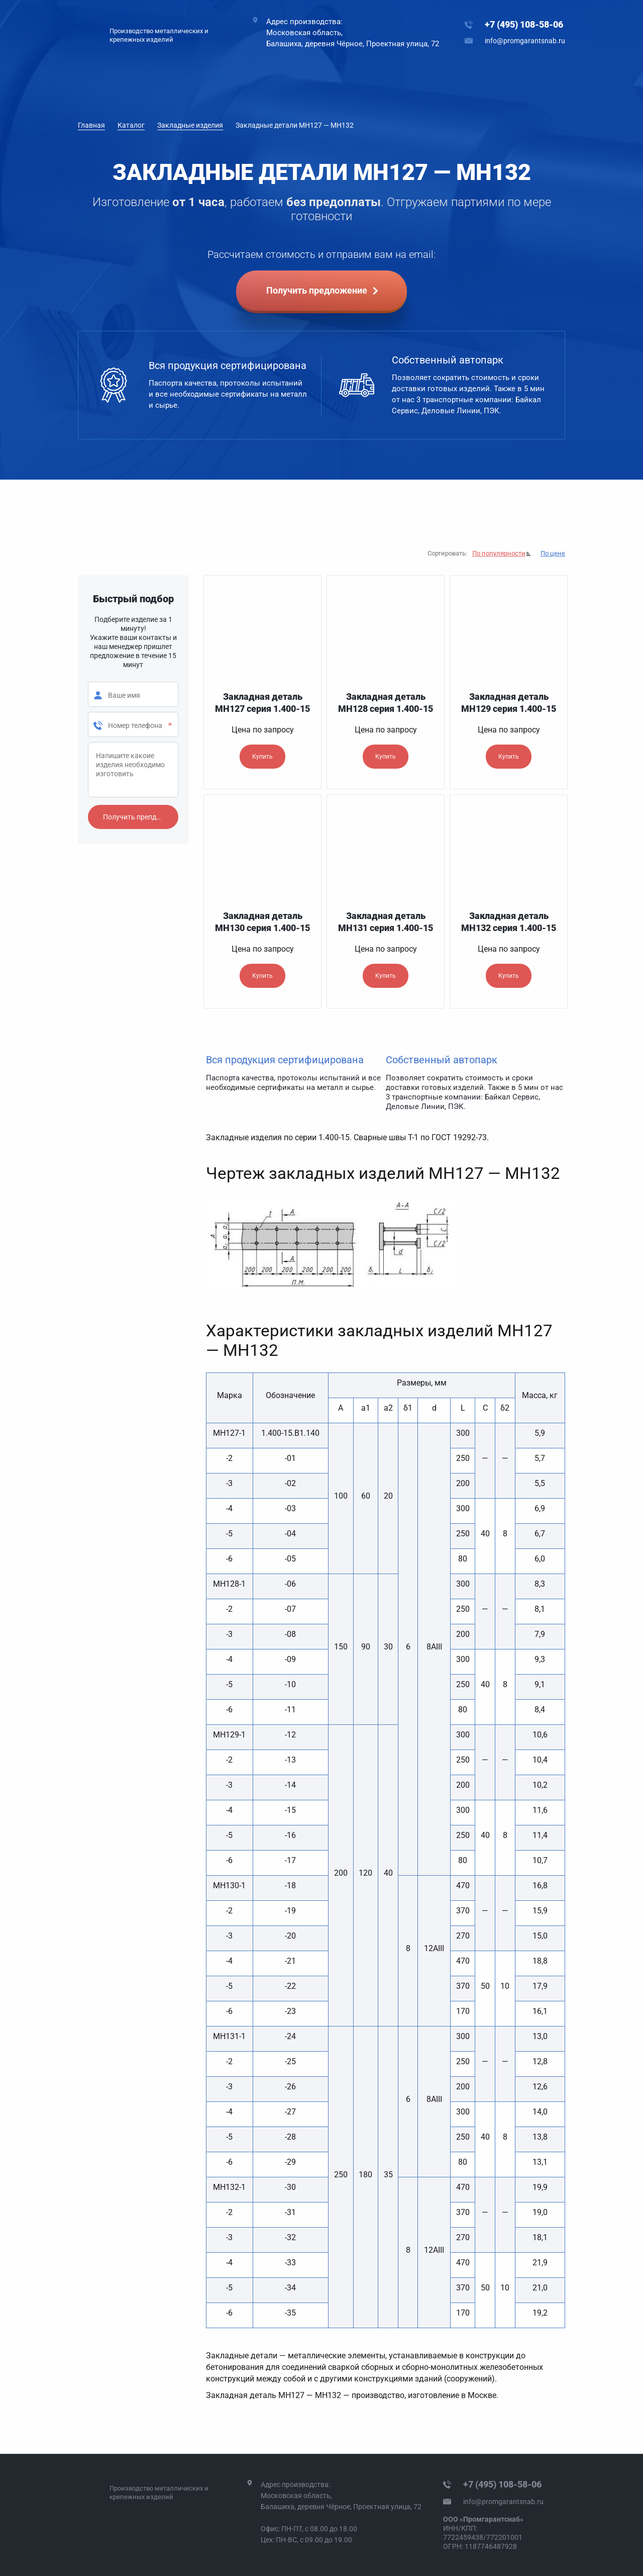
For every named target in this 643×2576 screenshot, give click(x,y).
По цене (553, 553)
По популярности (498, 553)
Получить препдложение (140, 817)
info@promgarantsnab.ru (525, 41)
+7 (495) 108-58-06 (524, 24)
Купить (262, 756)
